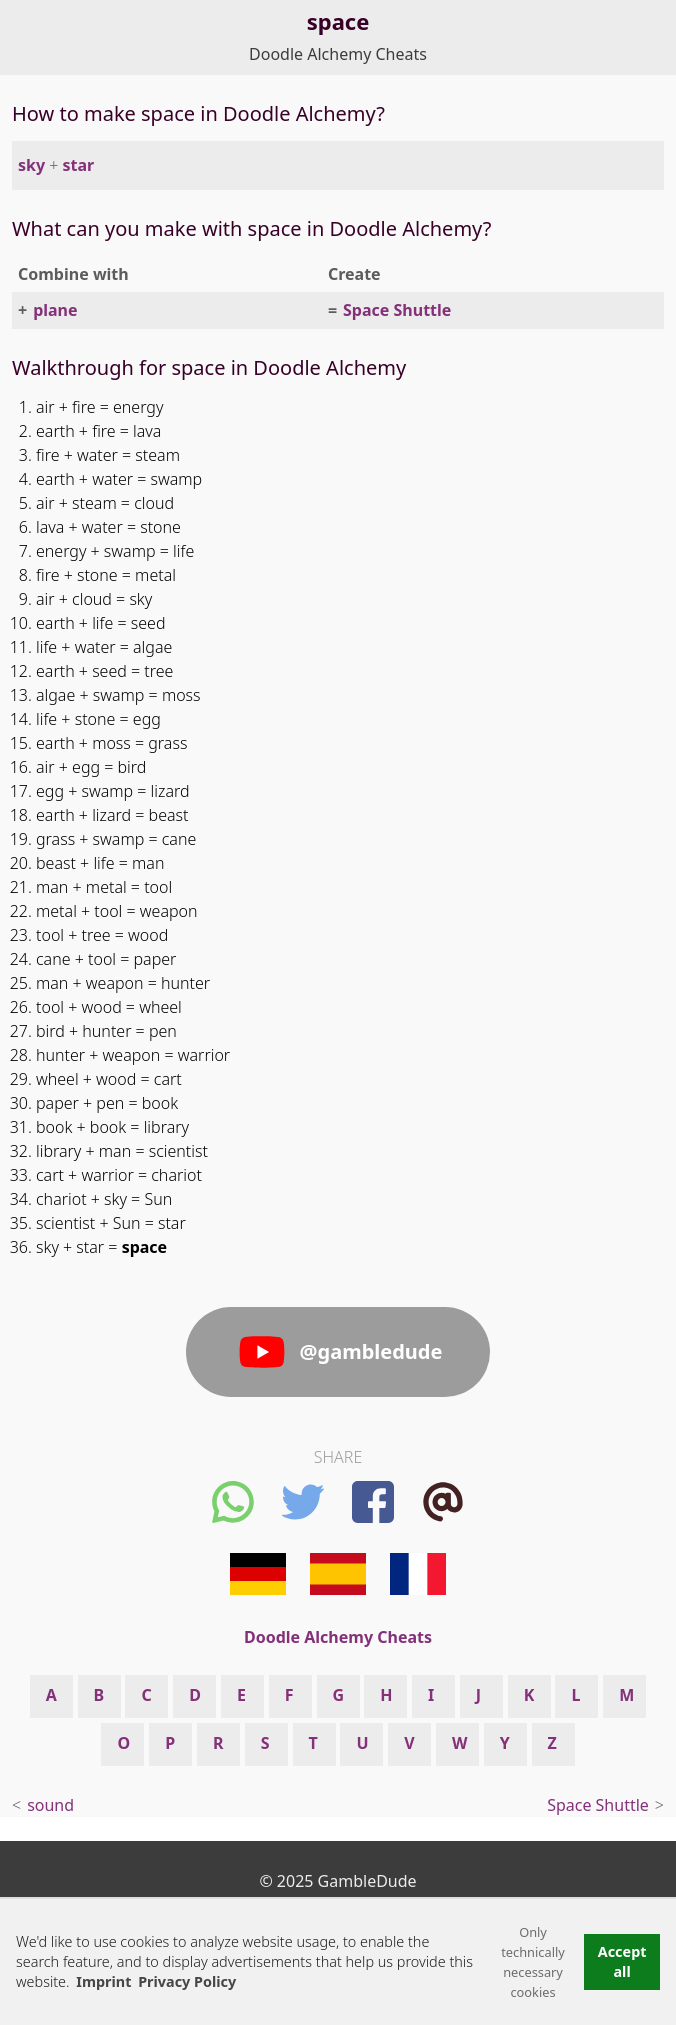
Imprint (103, 1981)
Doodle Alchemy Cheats (338, 54)
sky (31, 165)
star (79, 165)
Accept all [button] (622, 1961)
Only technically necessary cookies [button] (533, 1962)
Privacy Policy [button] (187, 1981)
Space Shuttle (397, 310)
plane (55, 310)
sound (50, 1805)
